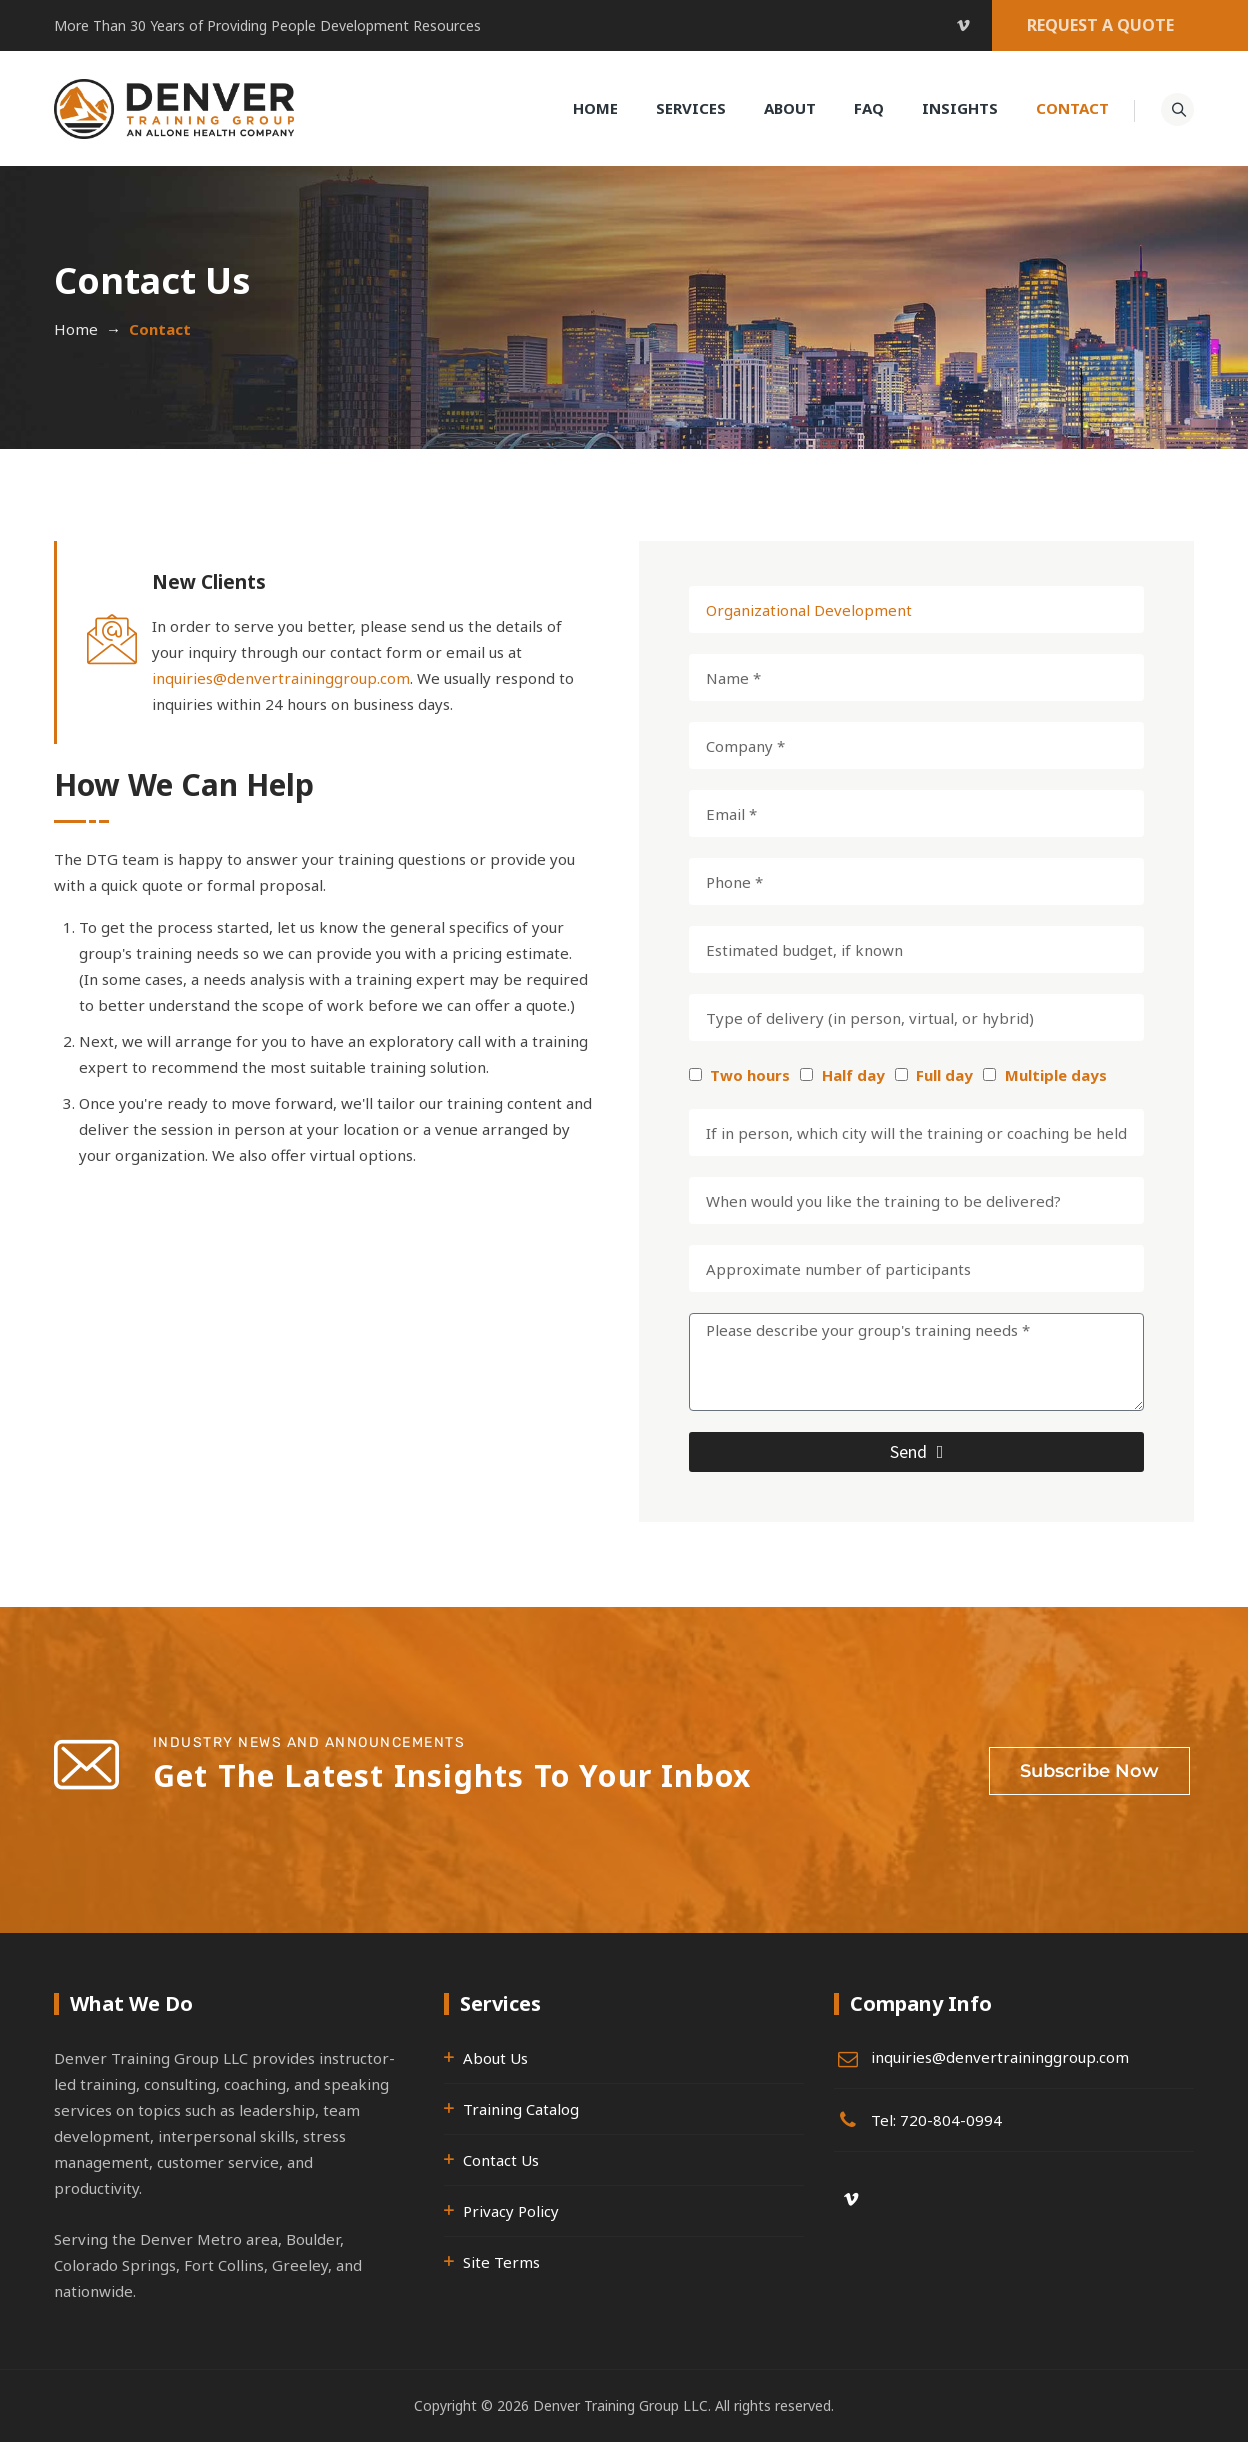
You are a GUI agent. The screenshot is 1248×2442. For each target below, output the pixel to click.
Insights (959, 108)
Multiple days (1056, 1075)
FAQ (868, 108)
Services (690, 108)
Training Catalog (521, 2109)
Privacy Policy (511, 2211)
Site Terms (501, 2262)
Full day (944, 1075)
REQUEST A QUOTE (1100, 25)
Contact (1071, 108)
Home (594, 108)
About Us (495, 2058)
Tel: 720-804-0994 (936, 2120)
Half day (853, 1075)
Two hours (750, 1075)
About (789, 108)
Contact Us (501, 2160)
